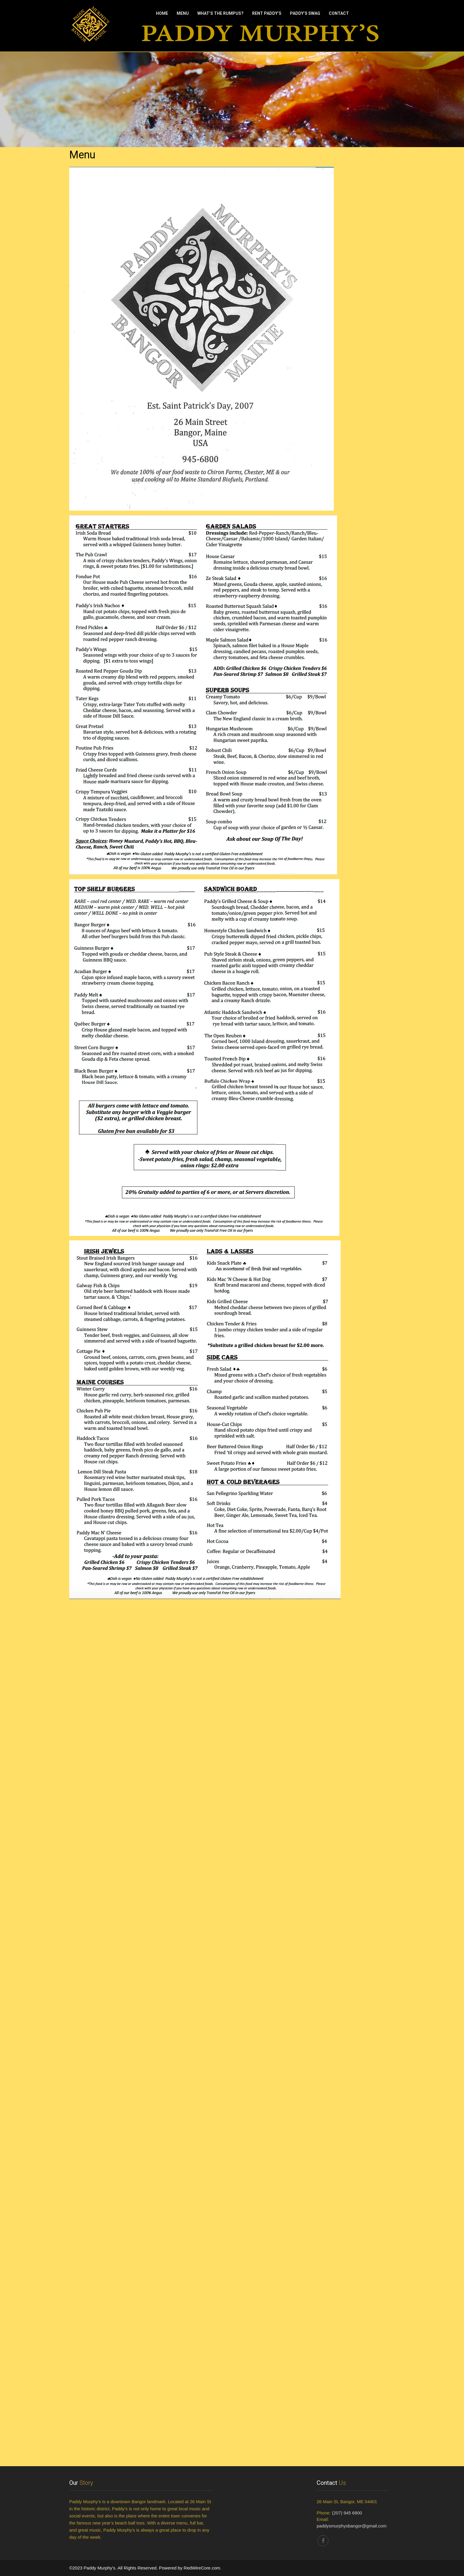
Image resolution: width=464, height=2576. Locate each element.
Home (162, 13)
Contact (339, 13)
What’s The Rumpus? (220, 13)
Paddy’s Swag (305, 13)
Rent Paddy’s (266, 13)
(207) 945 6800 (347, 2512)
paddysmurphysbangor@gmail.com (351, 2525)
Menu (183, 13)
